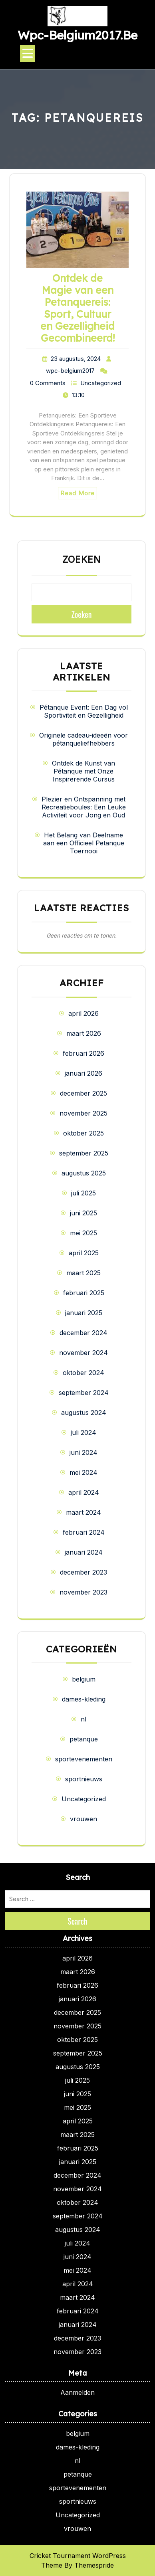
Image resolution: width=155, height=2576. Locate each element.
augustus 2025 (84, 1173)
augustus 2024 (83, 1413)
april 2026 (83, 1013)
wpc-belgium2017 (70, 370)
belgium (83, 1679)
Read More (77, 493)
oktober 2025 (83, 1133)
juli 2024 (83, 1432)
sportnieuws (83, 1779)
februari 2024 (84, 1532)
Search (77, 1921)
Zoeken (81, 559)
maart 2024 (83, 1512)
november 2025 (83, 1113)
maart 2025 (83, 1273)
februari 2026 (83, 1053)
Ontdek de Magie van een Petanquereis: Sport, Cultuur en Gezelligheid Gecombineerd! (77, 308)
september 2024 (84, 1393)
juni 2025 (83, 1213)
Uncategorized (100, 383)
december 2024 (83, 1333)
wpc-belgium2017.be (77, 35)
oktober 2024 (83, 1373)
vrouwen (83, 1819)
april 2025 (84, 1253)
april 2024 (83, 1492)
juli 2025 (83, 1193)
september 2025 (83, 1153)
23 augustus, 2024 (76, 358)
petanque (84, 1739)
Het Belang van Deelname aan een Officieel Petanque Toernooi (83, 843)
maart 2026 (83, 1033)
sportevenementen (83, 1759)
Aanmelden (77, 2392)
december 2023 (83, 1572)
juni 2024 (83, 1452)
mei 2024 (83, 1472)
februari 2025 (83, 1293)
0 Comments (48, 383)
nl (83, 1719)
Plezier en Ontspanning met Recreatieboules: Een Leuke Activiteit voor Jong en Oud (84, 807)
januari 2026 (83, 1073)
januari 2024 (84, 1552)
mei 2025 (83, 1233)
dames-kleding (83, 1699)
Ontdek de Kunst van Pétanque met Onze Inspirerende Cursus (83, 771)
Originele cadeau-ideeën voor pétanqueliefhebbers (83, 739)
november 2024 (83, 1353)
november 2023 (83, 1592)
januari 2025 (83, 1313)
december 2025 (83, 1093)
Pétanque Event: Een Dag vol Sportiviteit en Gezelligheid (84, 711)
